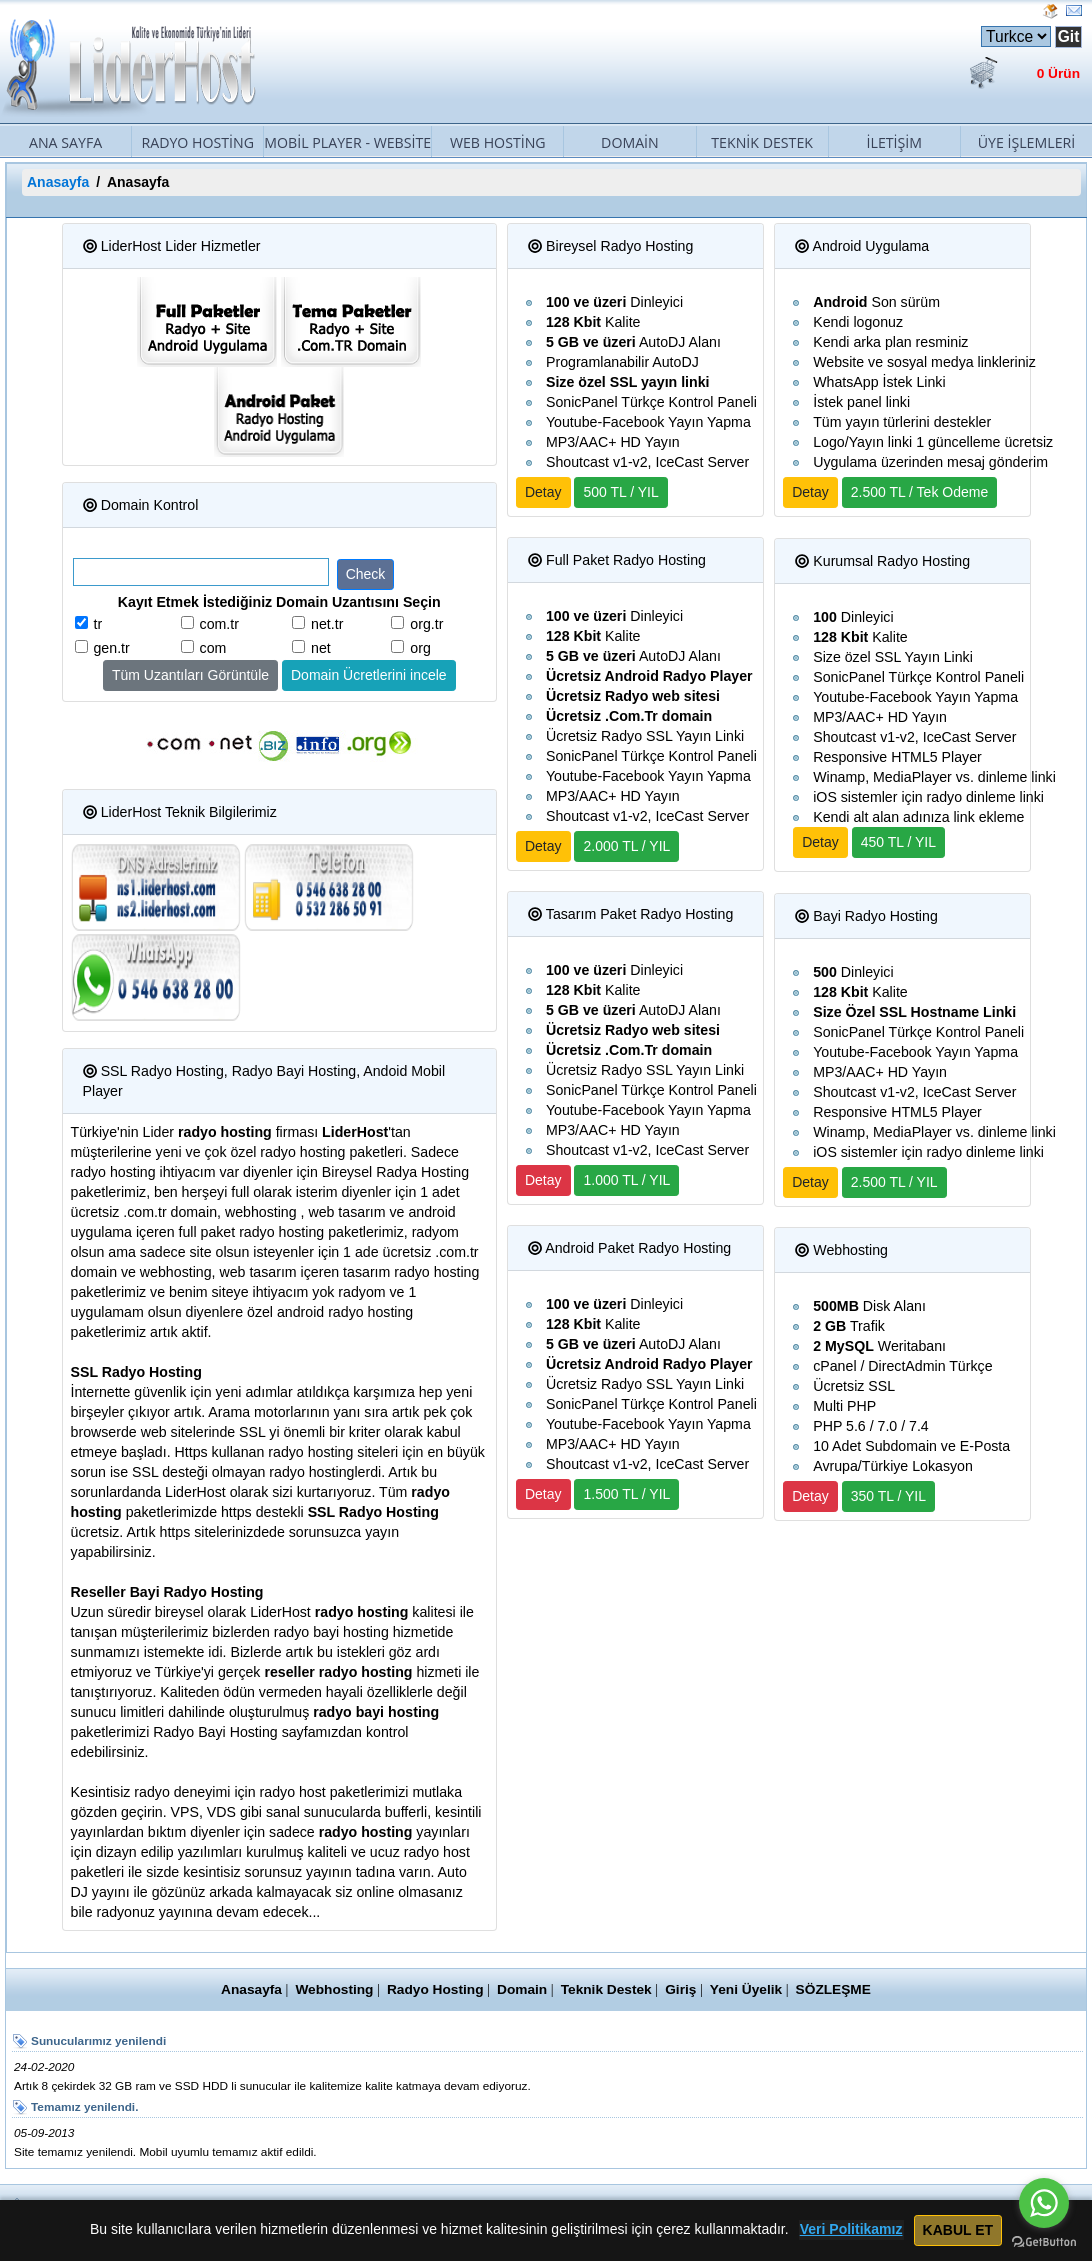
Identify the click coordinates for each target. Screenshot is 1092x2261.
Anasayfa (58, 182)
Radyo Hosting (197, 142)
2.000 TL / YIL (626, 846)
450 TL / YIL (898, 842)
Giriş (685, 1989)
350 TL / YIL (888, 1496)
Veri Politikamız (851, 2229)
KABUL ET (956, 2230)
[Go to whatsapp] (1044, 2203)
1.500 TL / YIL (626, 1494)
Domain (630, 142)
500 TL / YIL (620, 492)
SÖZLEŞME (842, 1989)
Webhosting (328, 1989)
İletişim (894, 142)
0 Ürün (1057, 74)
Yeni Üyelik (751, 1989)
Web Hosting (498, 142)
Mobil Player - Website (347, 142)
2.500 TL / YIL (894, 1182)
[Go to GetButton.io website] (1044, 2241)
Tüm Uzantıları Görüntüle (190, 675)
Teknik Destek (762, 142)
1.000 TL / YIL (626, 1180)
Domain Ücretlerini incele (369, 675)
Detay (543, 492)
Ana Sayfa (65, 142)
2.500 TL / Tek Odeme (920, 492)
